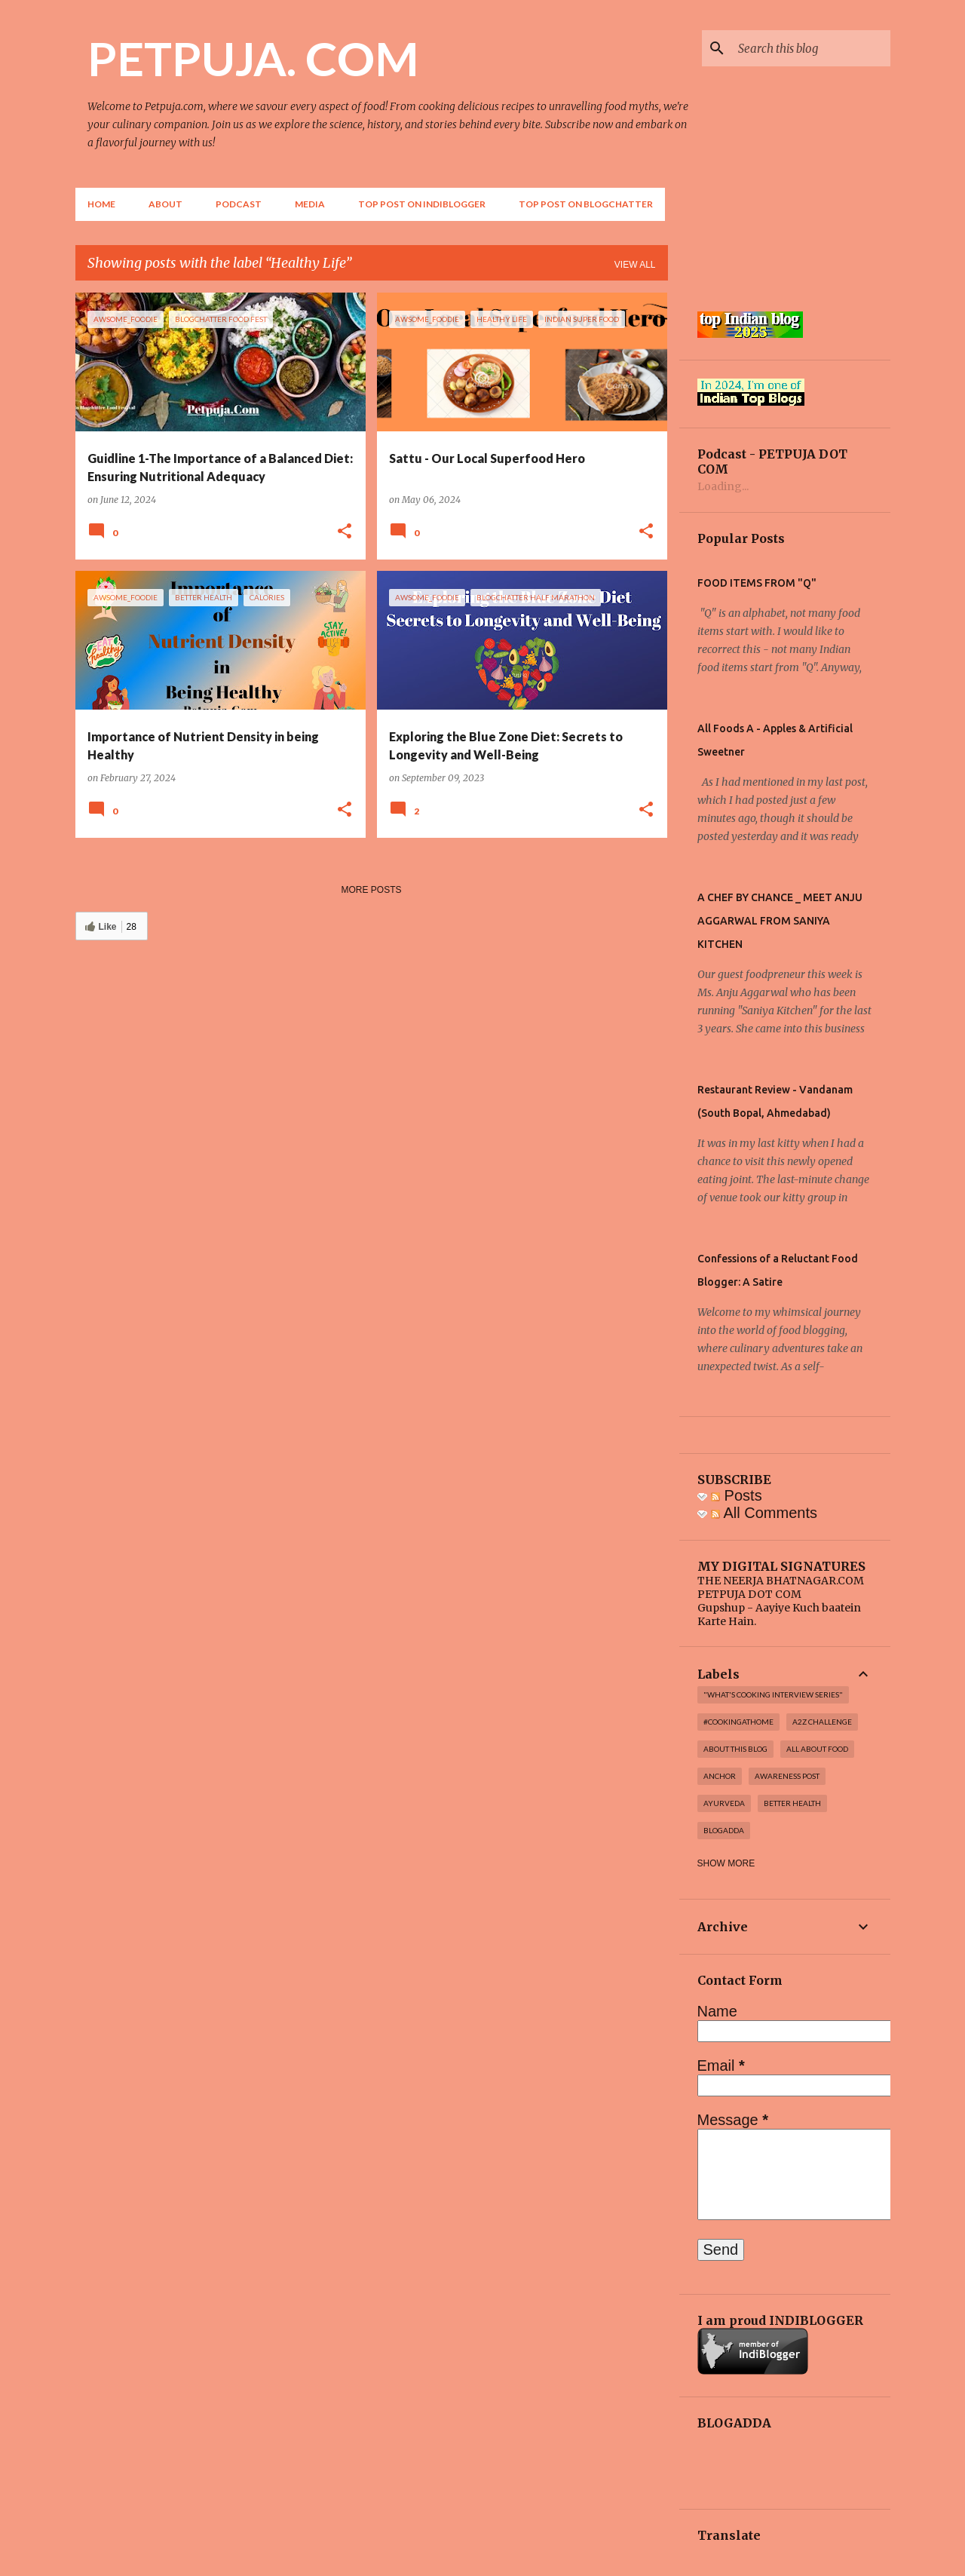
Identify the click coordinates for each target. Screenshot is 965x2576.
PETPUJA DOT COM (749, 1594)
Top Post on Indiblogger (422, 204)
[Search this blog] (811, 48)
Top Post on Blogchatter (586, 204)
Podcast (239, 204)
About (165, 204)
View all (635, 264)
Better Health (792, 1803)
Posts (736, 1495)
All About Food (817, 1748)
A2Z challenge (822, 1721)
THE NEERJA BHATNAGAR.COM (780, 1580)
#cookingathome (738, 1721)
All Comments (764, 1512)
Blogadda (723, 1830)
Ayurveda (724, 1803)
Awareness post (787, 1775)
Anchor (719, 1775)
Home (101, 204)
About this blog (735, 1748)
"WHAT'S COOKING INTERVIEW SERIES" (773, 1694)
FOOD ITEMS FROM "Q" (756, 583)
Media (310, 204)
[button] (344, 531)
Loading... (723, 486)
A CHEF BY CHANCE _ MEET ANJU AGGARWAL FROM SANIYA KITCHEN (779, 920)
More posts (371, 890)
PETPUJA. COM (252, 58)
